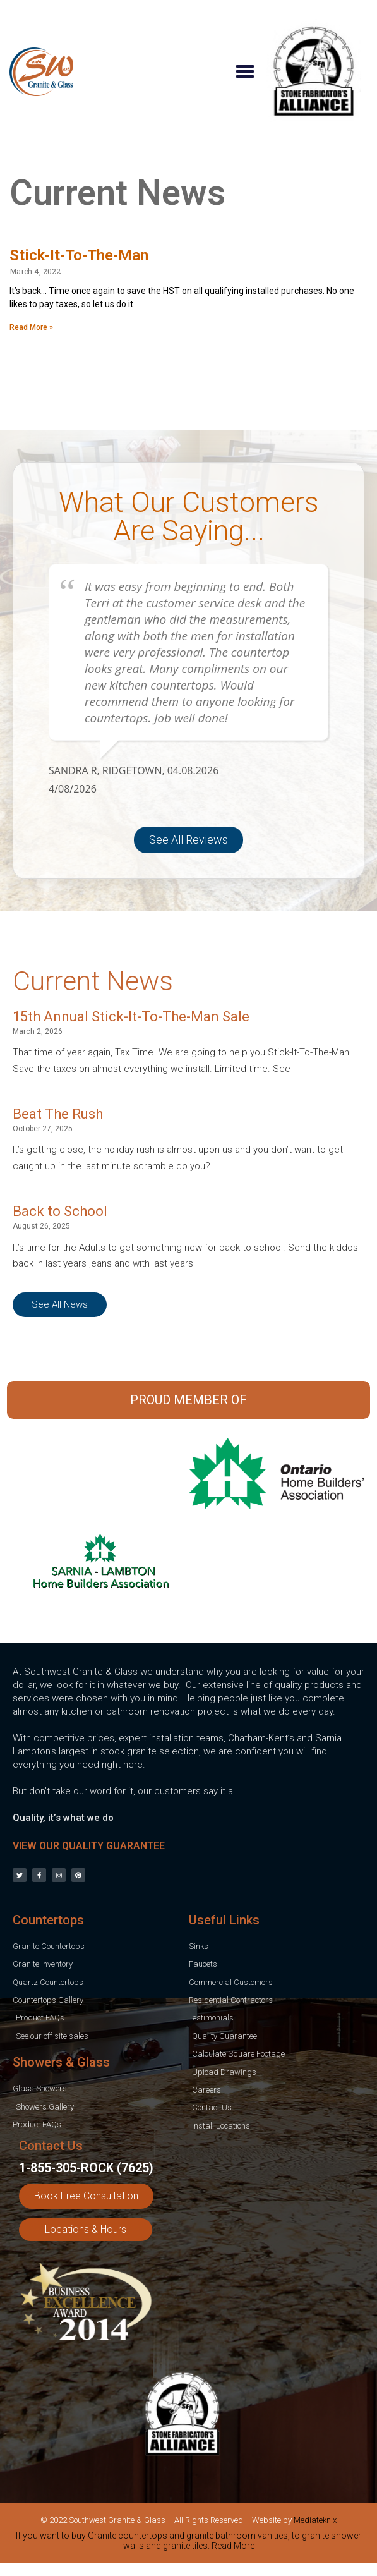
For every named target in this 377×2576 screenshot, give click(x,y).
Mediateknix (315, 2520)
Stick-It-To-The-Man (78, 255)
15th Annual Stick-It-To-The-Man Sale (131, 1016)
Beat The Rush (58, 1114)
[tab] (188, 2543)
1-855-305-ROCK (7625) (86, 2167)
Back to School (60, 1211)
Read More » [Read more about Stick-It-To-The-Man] (31, 327)
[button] (245, 71)
